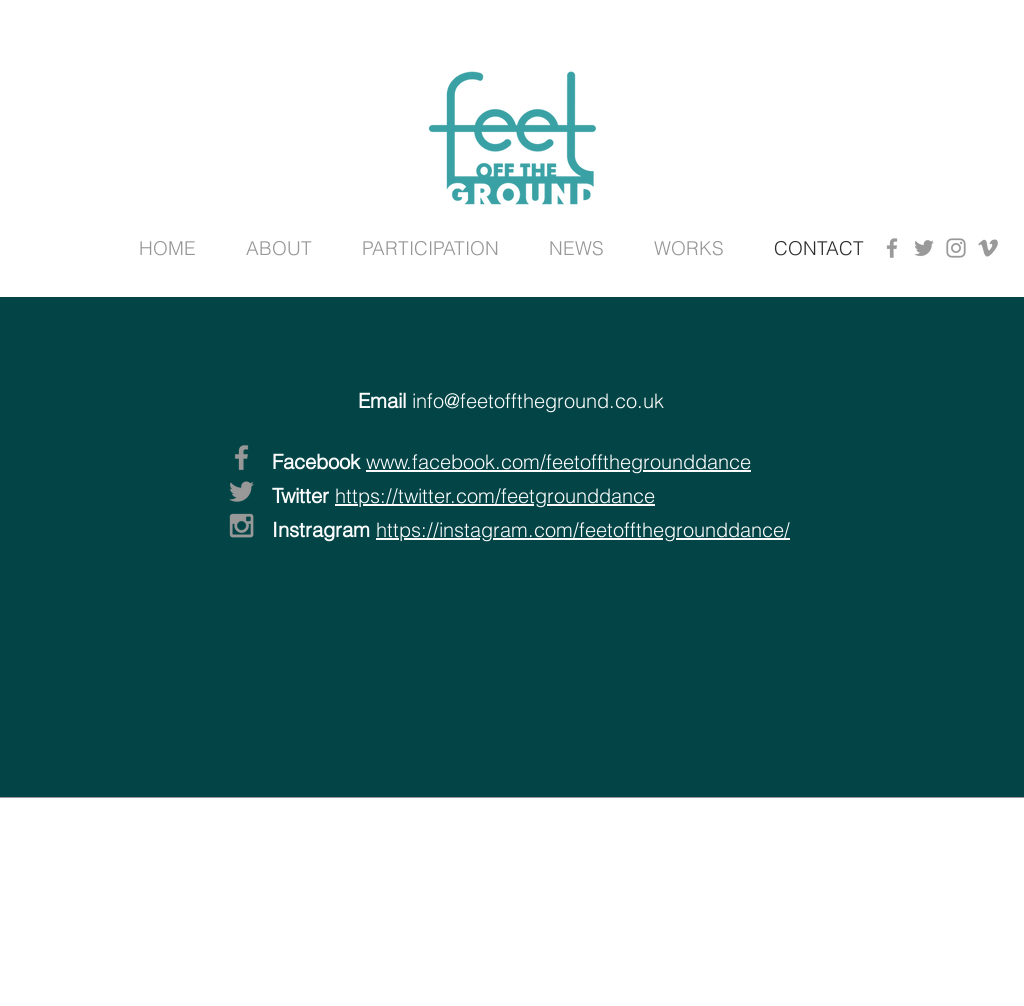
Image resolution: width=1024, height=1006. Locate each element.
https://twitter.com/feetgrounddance (495, 495)
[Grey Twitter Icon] (924, 248)
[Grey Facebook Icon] (892, 248)
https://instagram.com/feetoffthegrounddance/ (583, 529)
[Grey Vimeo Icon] (988, 248)
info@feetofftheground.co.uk (538, 400)
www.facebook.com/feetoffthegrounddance (558, 461)
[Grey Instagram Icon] (956, 248)
